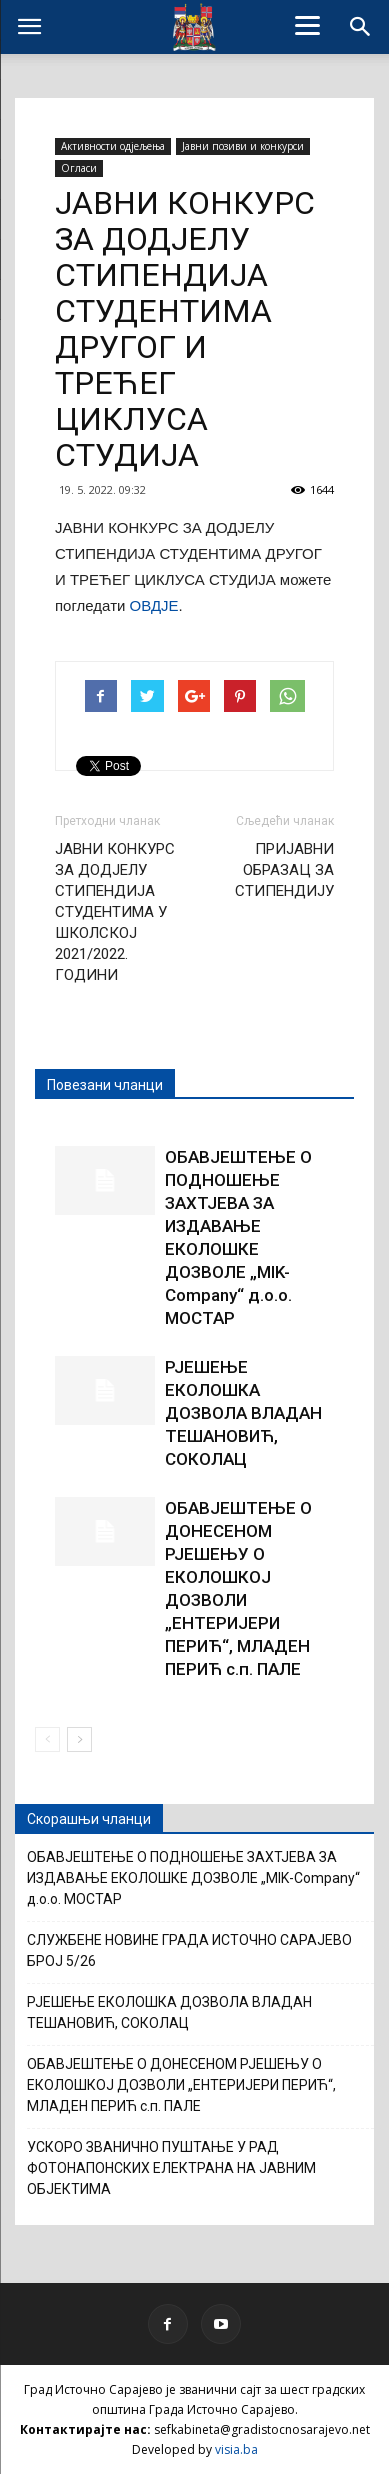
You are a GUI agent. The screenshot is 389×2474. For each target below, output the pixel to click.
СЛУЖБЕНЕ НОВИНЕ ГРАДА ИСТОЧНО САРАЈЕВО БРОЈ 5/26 (189, 1950)
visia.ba (236, 2449)
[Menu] (308, 25)
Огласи (79, 168)
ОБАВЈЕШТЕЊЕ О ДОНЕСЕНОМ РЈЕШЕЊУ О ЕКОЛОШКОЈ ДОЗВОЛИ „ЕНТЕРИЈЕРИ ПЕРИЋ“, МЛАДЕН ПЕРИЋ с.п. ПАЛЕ (181, 2085)
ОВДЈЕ (154, 605)
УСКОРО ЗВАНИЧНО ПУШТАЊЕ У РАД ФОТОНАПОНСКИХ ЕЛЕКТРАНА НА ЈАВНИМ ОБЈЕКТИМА (171, 2168)
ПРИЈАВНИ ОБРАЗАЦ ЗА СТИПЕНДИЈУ (284, 870)
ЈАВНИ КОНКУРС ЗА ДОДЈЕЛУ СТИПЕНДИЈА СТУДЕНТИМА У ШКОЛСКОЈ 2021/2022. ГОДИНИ (115, 912)
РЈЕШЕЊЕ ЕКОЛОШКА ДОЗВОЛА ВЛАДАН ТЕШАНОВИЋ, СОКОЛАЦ (243, 1413)
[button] (361, 27)
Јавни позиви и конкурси (243, 146)
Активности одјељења (113, 146)
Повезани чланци (105, 1085)
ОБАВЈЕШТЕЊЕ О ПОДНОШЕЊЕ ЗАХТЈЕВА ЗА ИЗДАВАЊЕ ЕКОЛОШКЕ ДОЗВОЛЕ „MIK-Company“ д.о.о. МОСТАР (193, 1878)
